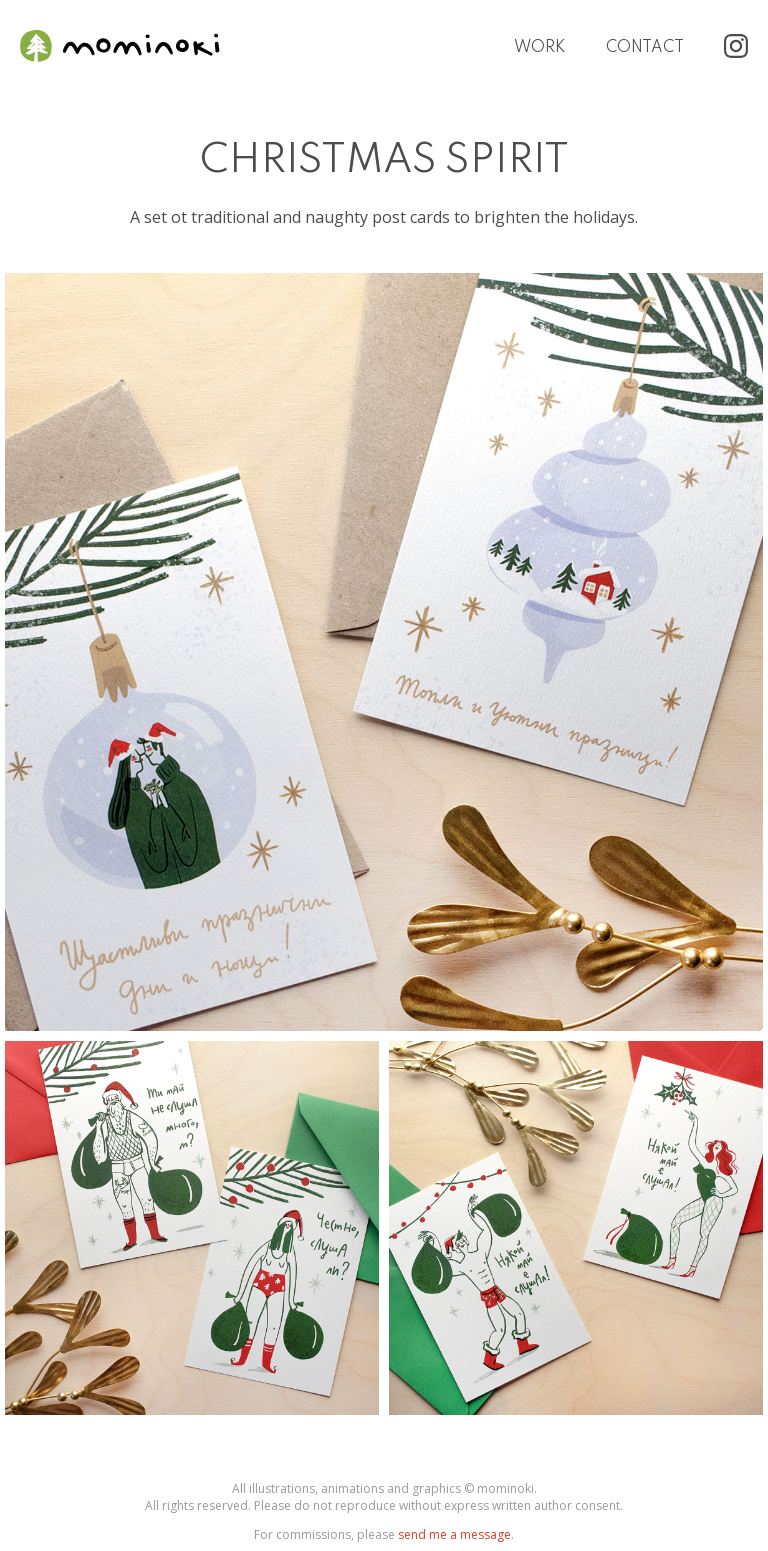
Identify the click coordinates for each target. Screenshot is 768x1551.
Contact (645, 48)
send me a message (454, 1534)
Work (540, 48)
